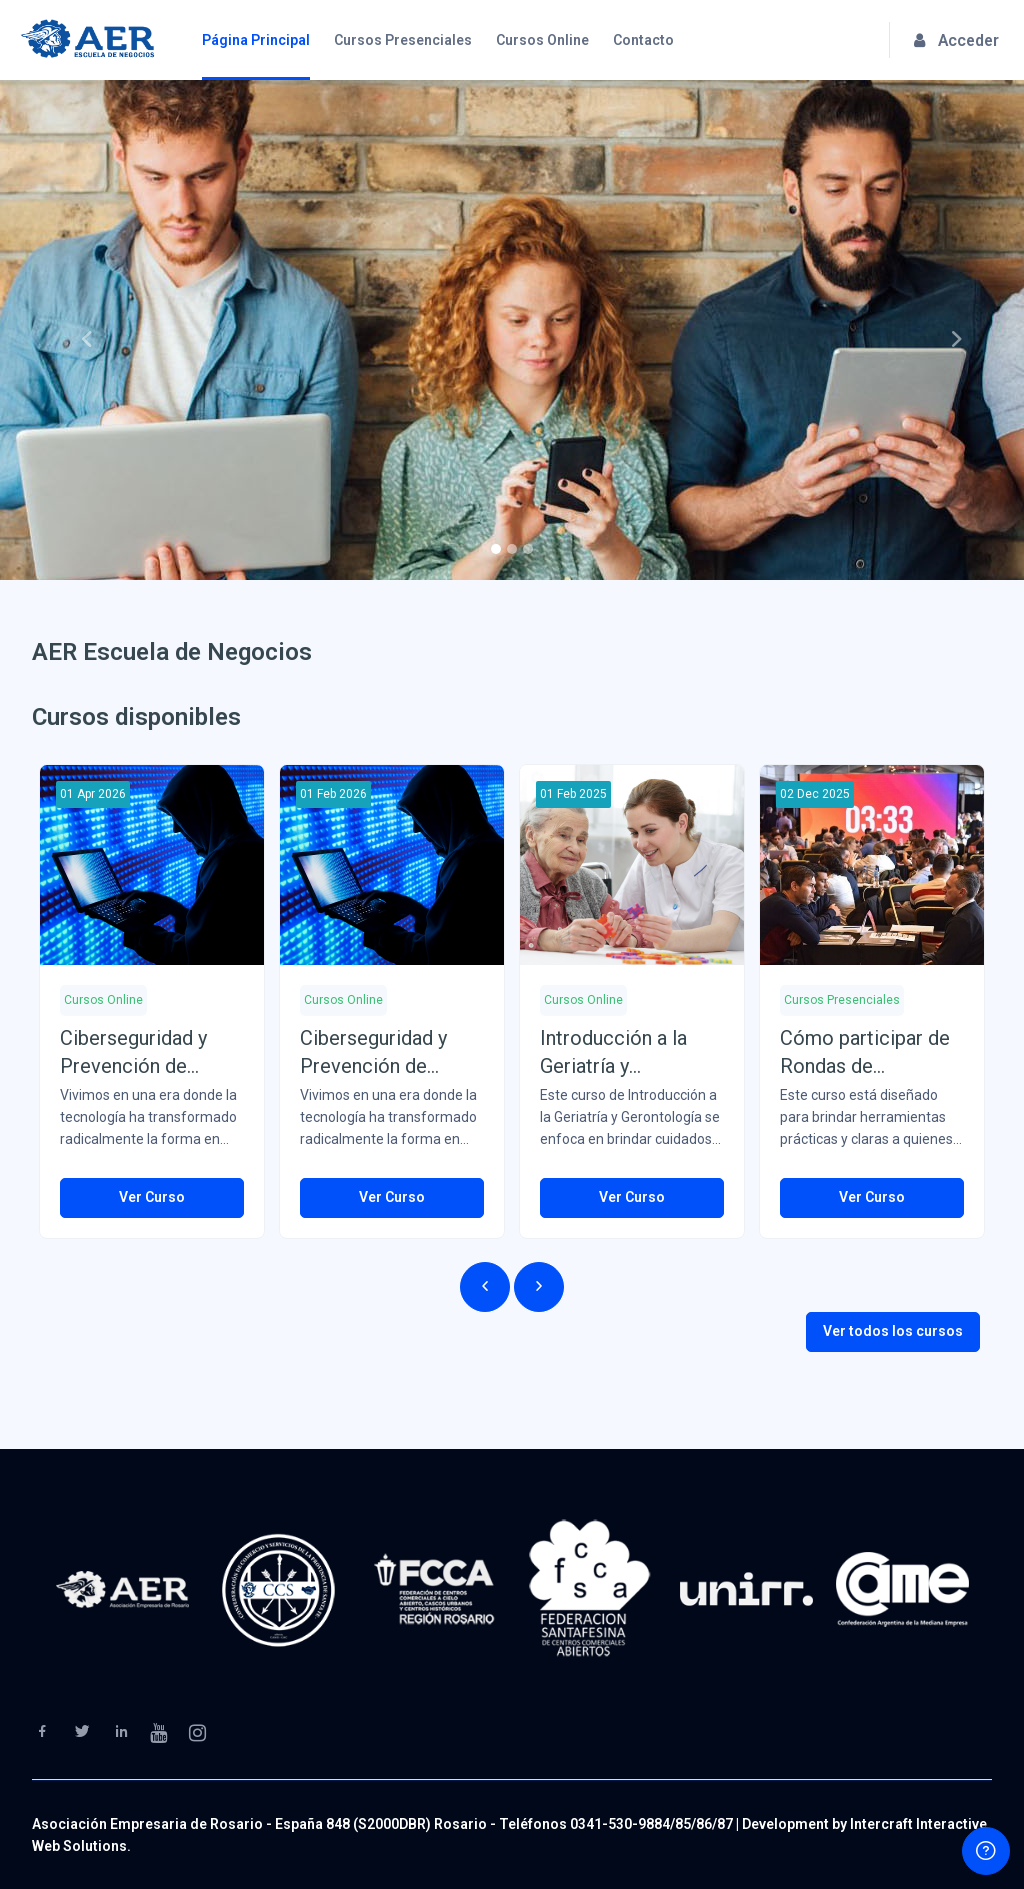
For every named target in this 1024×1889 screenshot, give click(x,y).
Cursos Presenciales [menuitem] (403, 40)
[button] (77, 330)
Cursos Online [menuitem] (542, 40)
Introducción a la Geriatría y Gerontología (613, 1053)
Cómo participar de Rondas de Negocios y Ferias (865, 1053)
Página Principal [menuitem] (256, 40)
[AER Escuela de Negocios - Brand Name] (87, 40)
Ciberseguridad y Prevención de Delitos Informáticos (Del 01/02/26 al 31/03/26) (391, 1053)
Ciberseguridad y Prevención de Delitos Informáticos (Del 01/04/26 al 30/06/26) (151, 1053)
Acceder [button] (956, 40)
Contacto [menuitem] (643, 40)
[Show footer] (986, 1851)
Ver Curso (152, 1197)
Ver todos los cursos (893, 1331)
